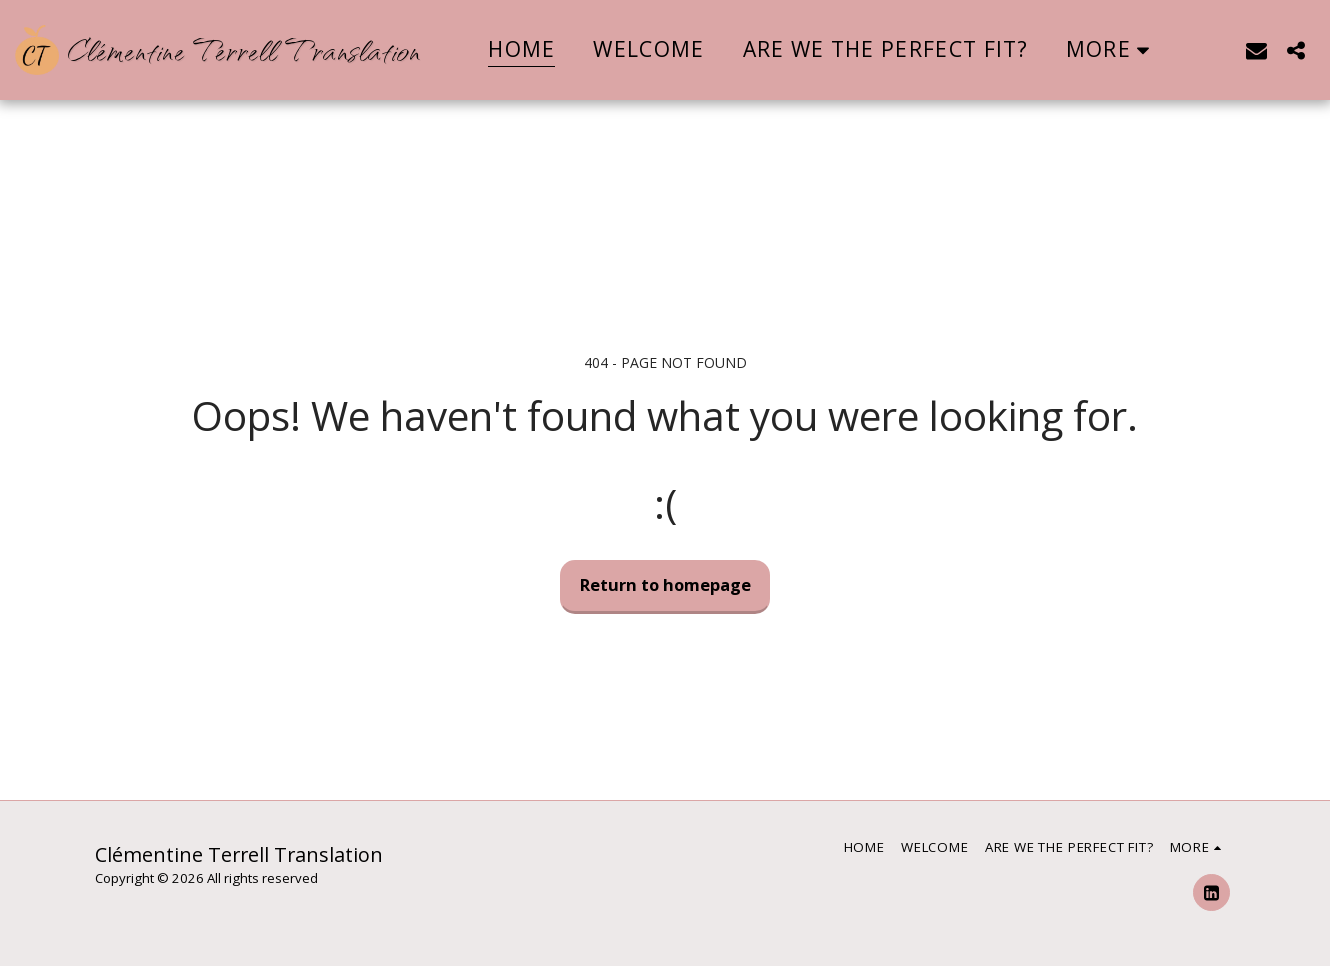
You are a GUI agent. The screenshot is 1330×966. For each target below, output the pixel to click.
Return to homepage (665, 584)
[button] (1256, 50)
